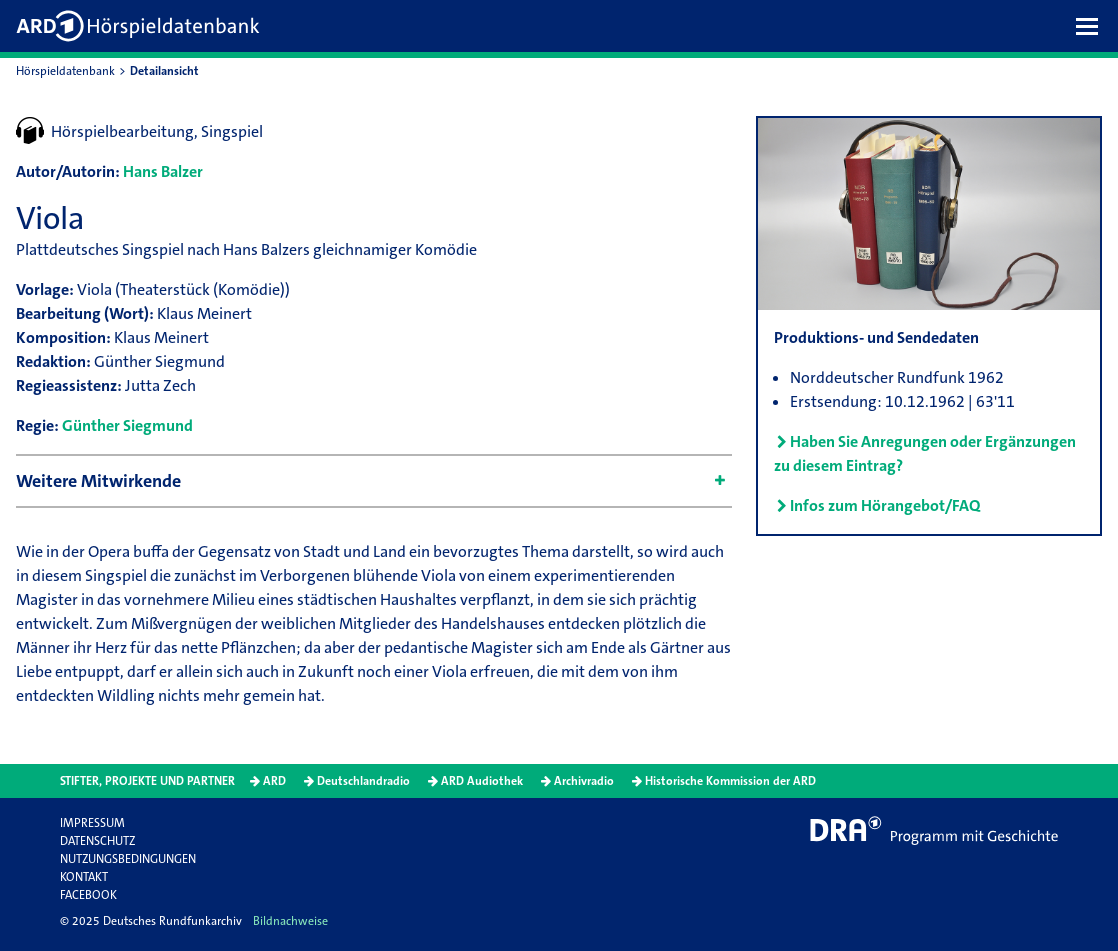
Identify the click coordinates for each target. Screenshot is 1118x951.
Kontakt (84, 877)
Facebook (88, 895)
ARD (274, 781)
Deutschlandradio (363, 781)
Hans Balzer (163, 171)
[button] (1092, 26)
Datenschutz (97, 841)
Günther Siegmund (127, 425)
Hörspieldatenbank (65, 71)
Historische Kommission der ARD (730, 781)
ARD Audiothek (482, 781)
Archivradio (584, 781)
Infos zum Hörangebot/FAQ (885, 505)
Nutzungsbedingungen (128, 859)
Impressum (92, 823)
